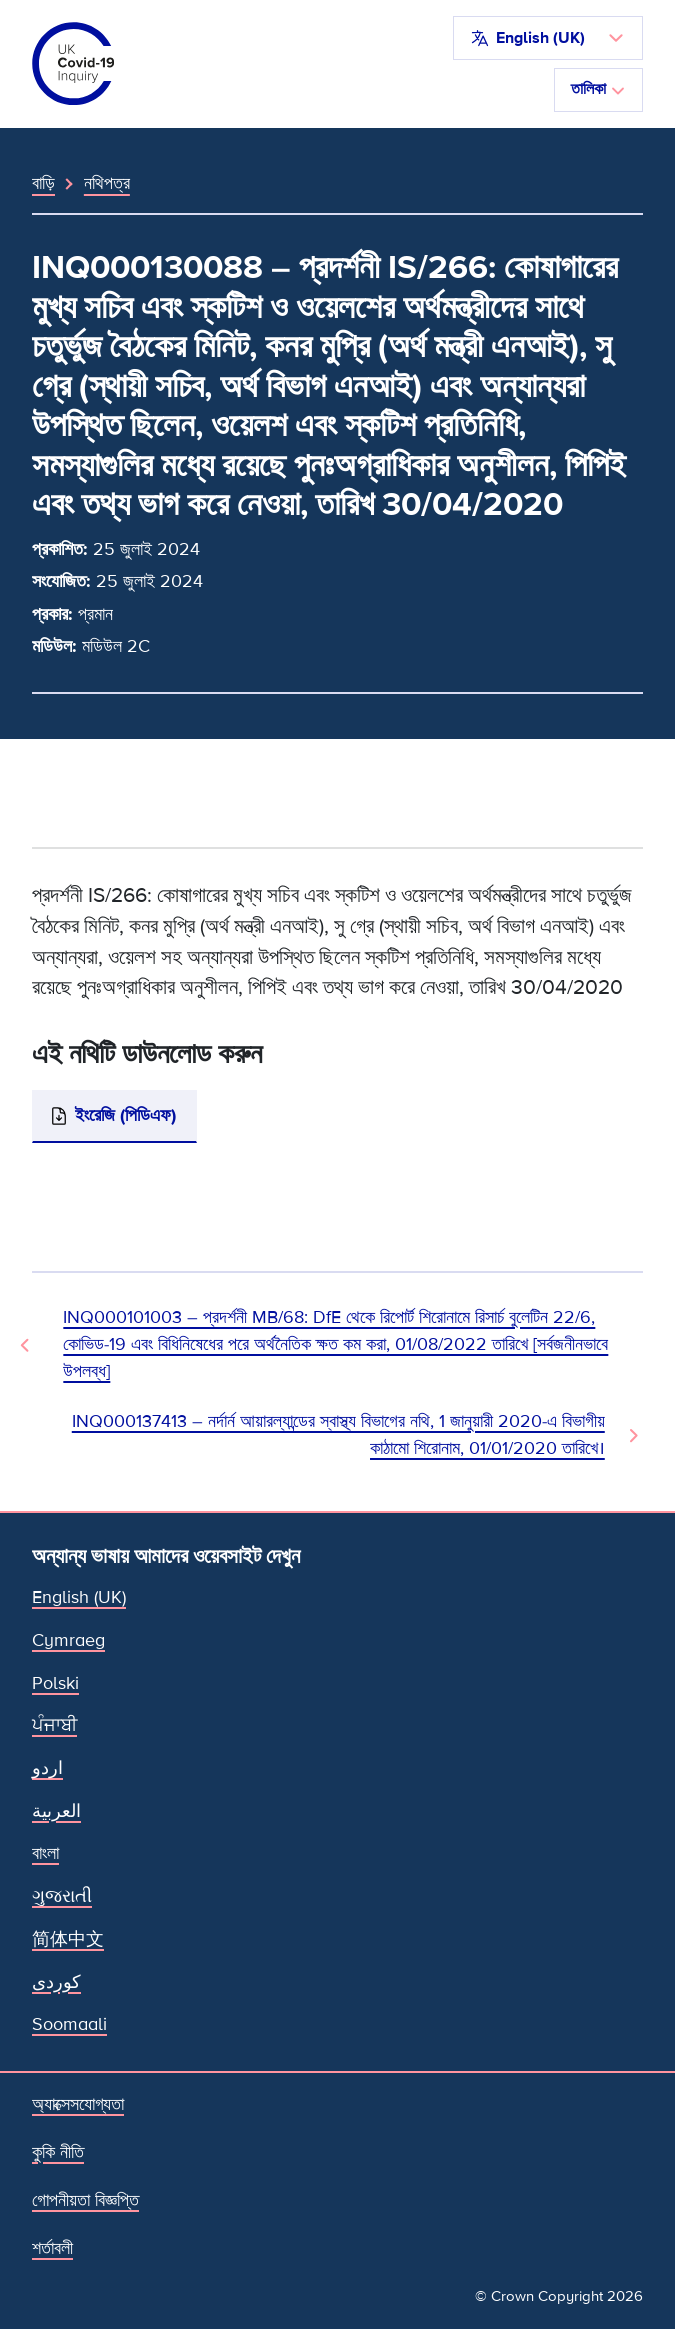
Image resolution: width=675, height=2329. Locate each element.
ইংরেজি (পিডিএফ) (125, 1115)
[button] (548, 38)
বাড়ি (43, 183)
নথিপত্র (107, 183)
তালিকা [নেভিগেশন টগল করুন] (598, 89)
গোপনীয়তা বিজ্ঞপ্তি (85, 2200)
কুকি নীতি (58, 2152)
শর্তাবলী (52, 2248)
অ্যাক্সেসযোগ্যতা (78, 2104)
